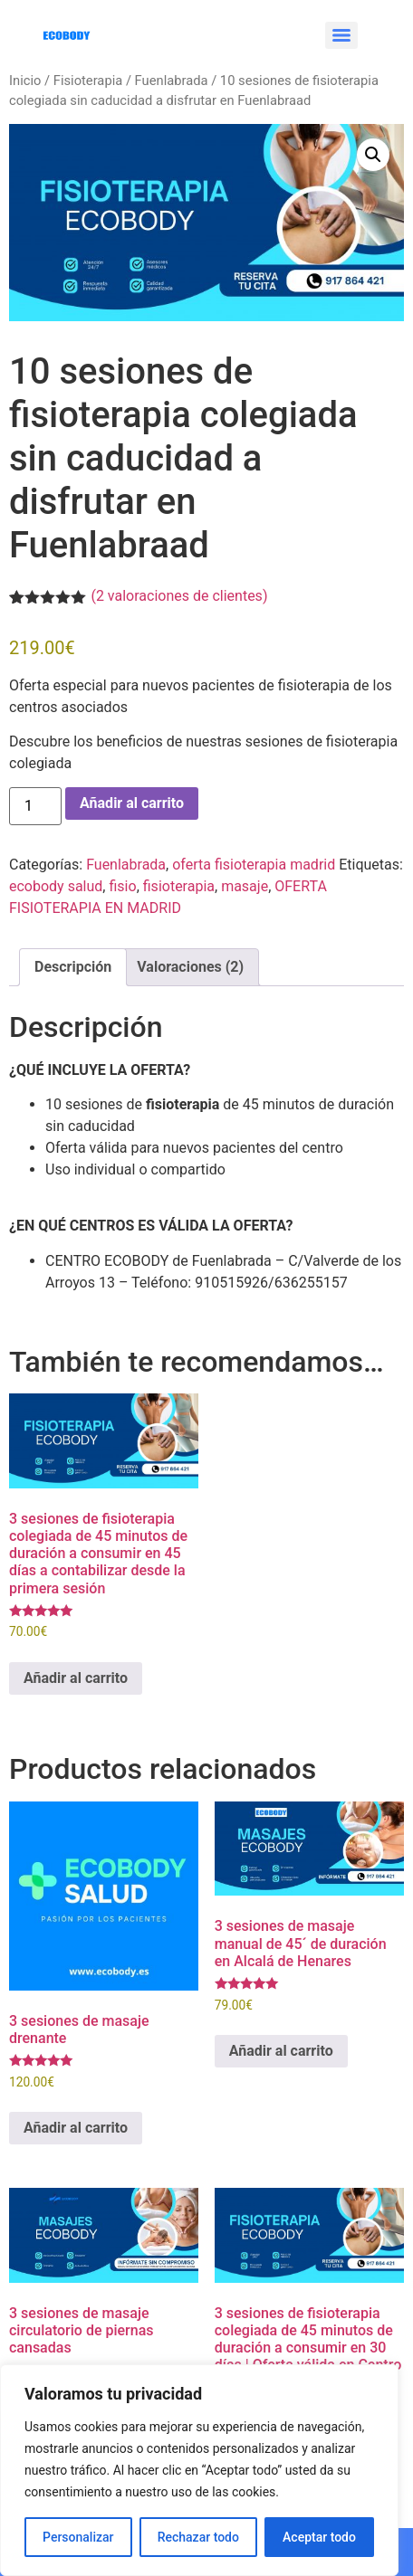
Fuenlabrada (171, 80)
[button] (373, 154)
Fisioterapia (87, 80)
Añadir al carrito (132, 803)
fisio (122, 886)
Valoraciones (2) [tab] (190, 966)
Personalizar (78, 2537)
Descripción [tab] (72, 966)
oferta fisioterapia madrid (253, 864)
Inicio (25, 80)
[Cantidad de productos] (35, 806)
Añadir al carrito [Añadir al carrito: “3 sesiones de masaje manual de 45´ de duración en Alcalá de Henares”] (281, 2050)
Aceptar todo (319, 2537)
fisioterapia (179, 886)
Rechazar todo (198, 2537)
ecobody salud (55, 886)
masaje (244, 886)
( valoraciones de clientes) (179, 595)
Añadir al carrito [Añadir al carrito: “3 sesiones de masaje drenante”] (76, 2127)
